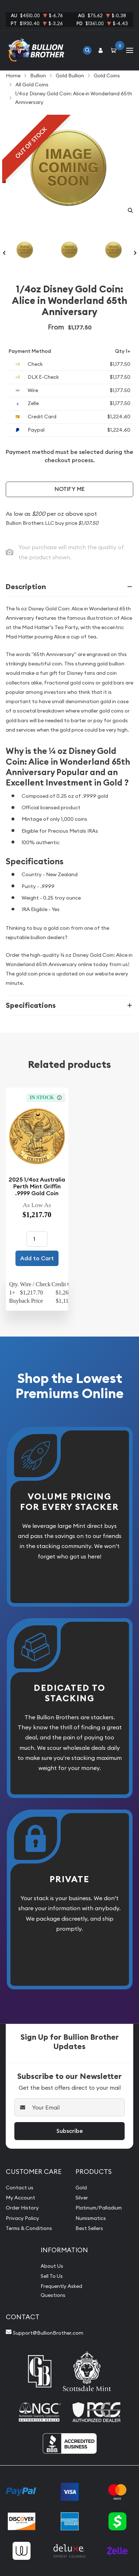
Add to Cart (37, 1258)
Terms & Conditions (29, 2228)
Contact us (19, 2187)
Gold (81, 2187)
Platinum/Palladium (98, 2207)
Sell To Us (52, 2276)
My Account (20, 2197)
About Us (52, 2266)
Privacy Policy (22, 2218)
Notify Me (70, 489)
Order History (22, 2207)
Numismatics (90, 2218)
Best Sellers (89, 2228)
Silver (81, 2197)
